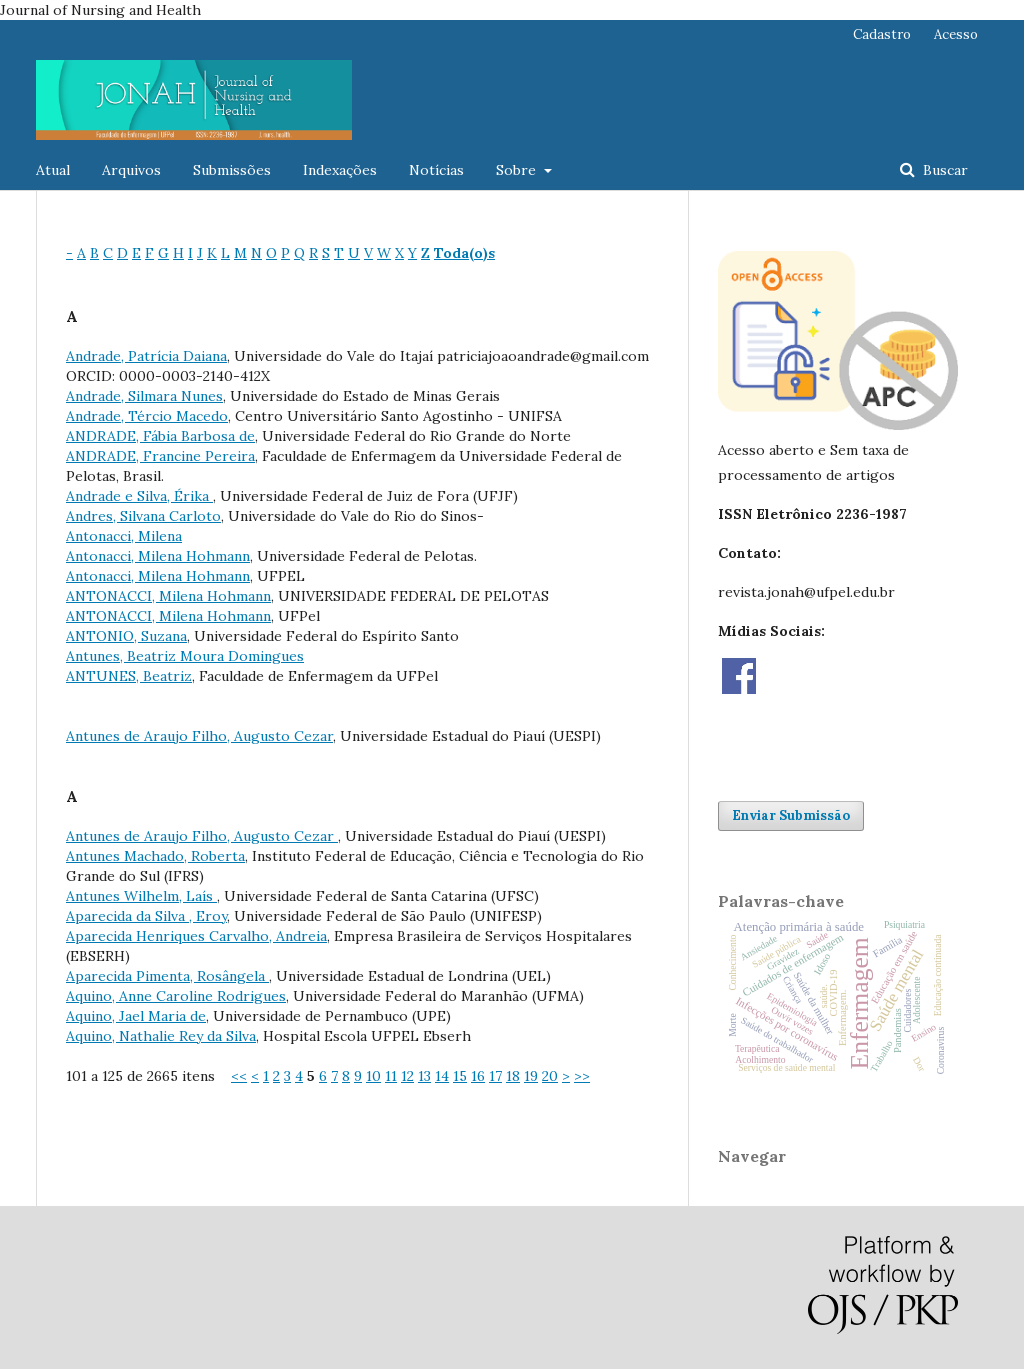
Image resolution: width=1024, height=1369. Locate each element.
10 (373, 1076)
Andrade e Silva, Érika (139, 496)
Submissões (232, 170)
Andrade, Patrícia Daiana (146, 356)
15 (460, 1076)
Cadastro (882, 34)
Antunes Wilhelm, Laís (141, 896)
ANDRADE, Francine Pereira (160, 456)
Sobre (518, 170)
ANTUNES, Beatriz (129, 676)
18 (513, 1076)
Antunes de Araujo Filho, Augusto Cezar (199, 736)
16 (478, 1076)
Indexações (340, 170)
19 (531, 1076)
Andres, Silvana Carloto (143, 516)
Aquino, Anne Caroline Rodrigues (176, 996)
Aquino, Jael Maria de (136, 1016)
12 (407, 1076)
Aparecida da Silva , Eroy (146, 916)
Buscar (943, 170)
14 (442, 1076)
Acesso (956, 34)
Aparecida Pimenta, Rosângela (167, 976)
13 (424, 1076)
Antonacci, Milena (124, 536)
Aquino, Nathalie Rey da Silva (161, 1036)
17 (495, 1076)
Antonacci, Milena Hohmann (158, 556)
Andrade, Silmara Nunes (144, 396)
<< (239, 1076)
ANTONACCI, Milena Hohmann (168, 596)
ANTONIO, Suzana (126, 636)
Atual (53, 170)
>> (582, 1076)
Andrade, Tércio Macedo (147, 416)
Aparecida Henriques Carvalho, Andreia (196, 936)
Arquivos (131, 170)
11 (391, 1076)
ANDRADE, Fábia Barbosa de (160, 436)
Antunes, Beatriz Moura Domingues (185, 656)
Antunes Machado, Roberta (155, 856)
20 (550, 1076)
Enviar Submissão (791, 815)
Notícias (436, 170)
